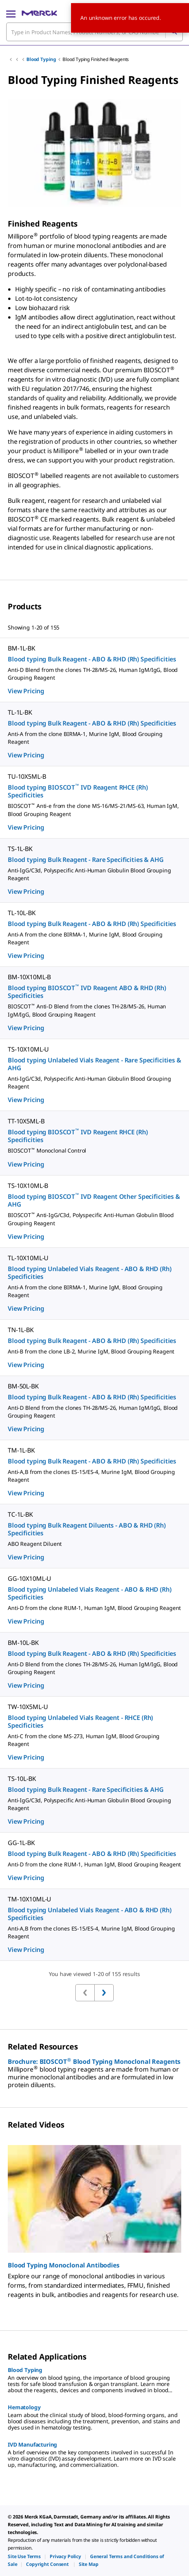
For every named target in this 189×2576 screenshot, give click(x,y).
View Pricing (26, 691)
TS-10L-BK (22, 1778)
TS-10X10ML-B (28, 1185)
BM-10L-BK (23, 1642)
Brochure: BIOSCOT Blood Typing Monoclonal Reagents (94, 2061)
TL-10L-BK (22, 913)
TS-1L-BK (20, 848)
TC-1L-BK (20, 1514)
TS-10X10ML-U (28, 1049)
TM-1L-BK (21, 1450)
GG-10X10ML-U (29, 1578)
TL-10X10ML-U (28, 1258)
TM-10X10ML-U (29, 1899)
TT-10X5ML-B (26, 1121)
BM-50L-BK (23, 1386)
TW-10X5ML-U (28, 1706)
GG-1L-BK (21, 1842)
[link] (24, 2556)
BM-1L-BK (21, 648)
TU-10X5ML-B (27, 776)
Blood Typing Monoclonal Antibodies (64, 2265)
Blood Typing (41, 59)
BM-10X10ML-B (29, 977)
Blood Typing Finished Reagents (95, 59)
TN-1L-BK (21, 1329)
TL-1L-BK (20, 712)
